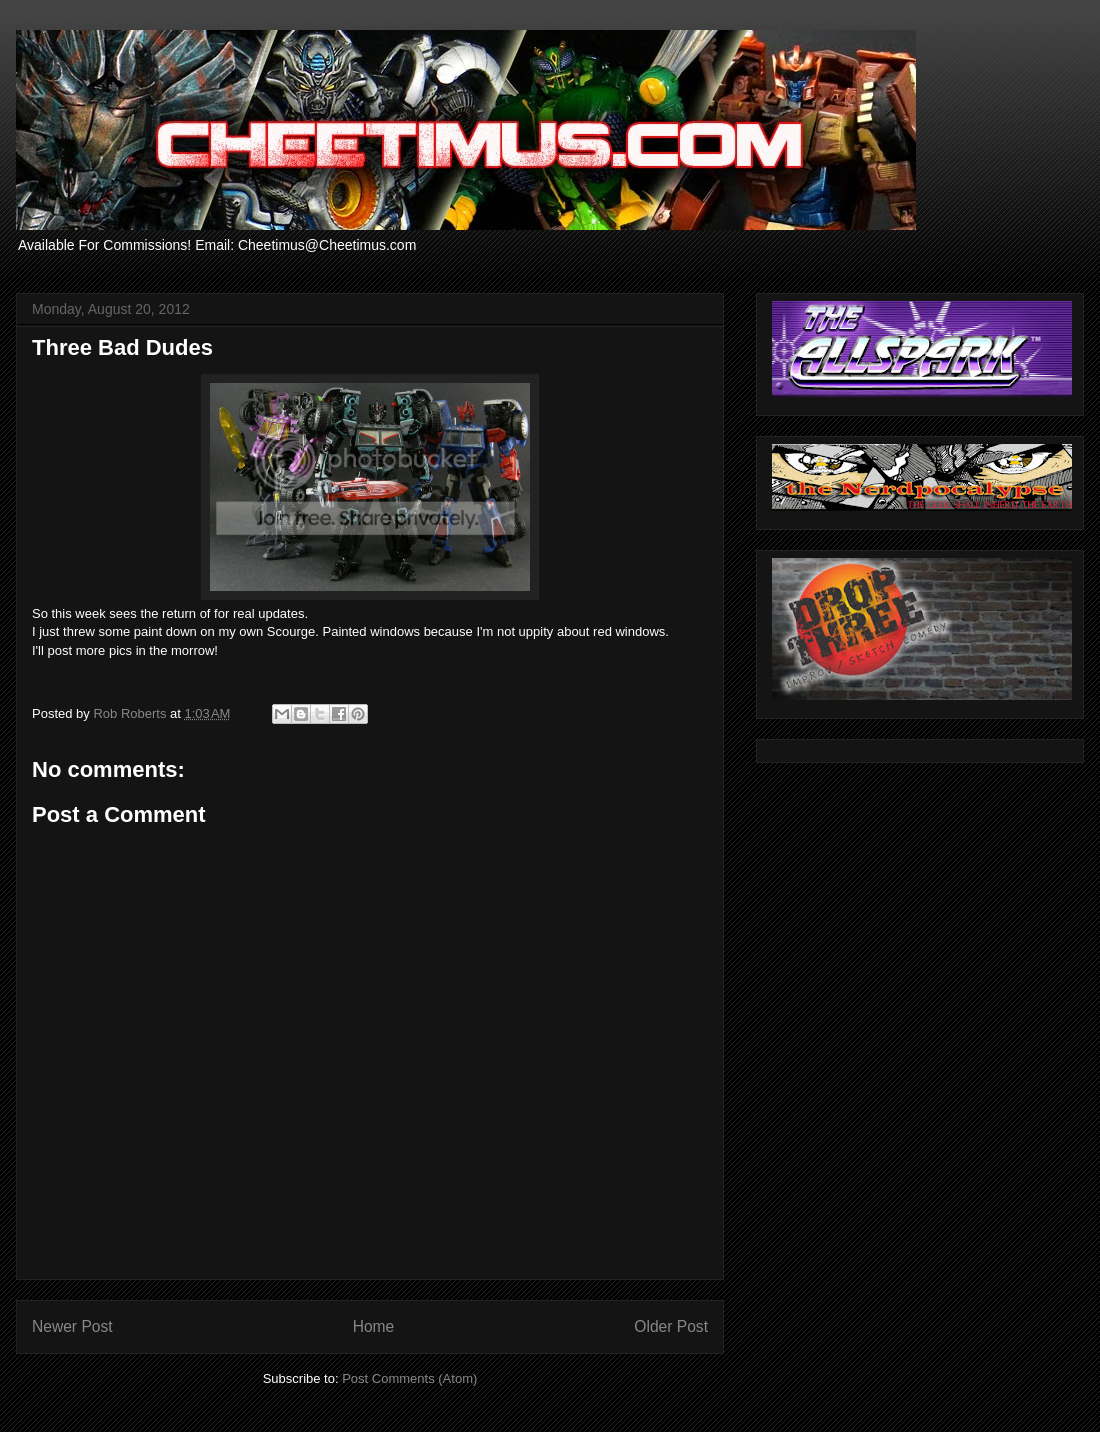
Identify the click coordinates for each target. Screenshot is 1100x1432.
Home (374, 1326)
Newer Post (72, 1326)
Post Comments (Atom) (409, 1378)
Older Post (671, 1326)
